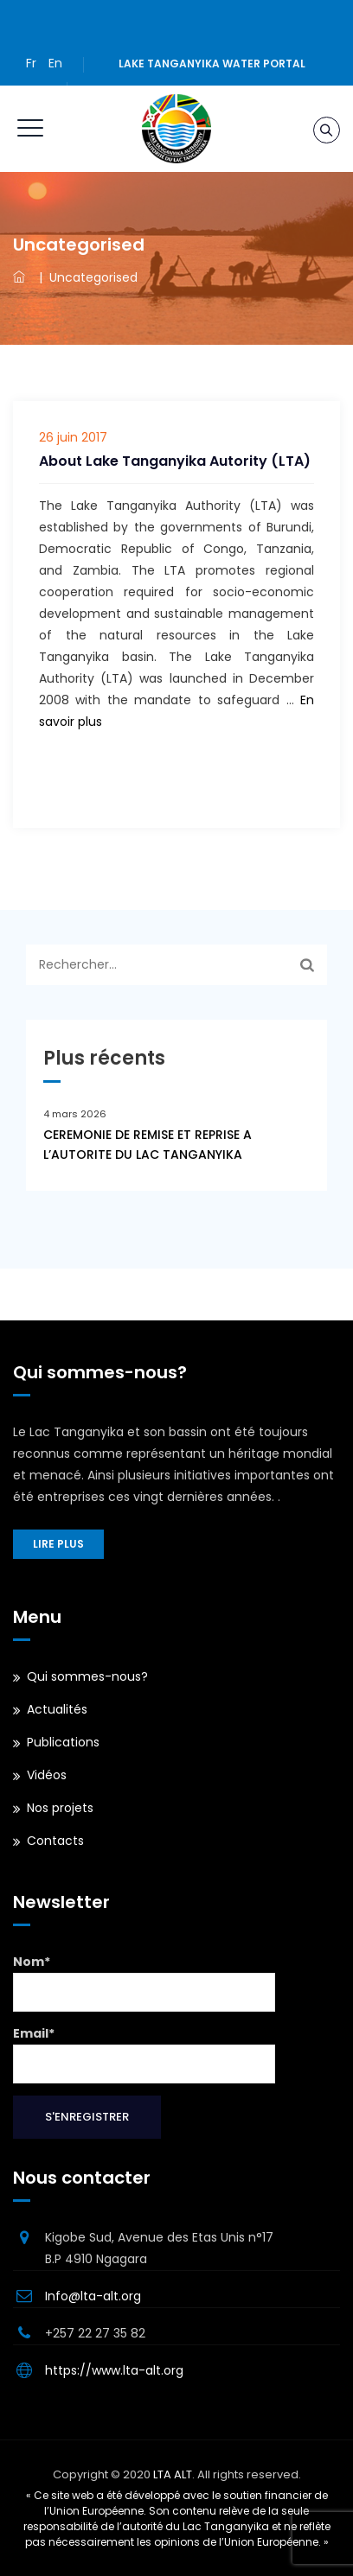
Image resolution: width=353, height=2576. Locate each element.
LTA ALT (172, 2474)
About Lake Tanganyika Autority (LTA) (175, 461)
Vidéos (47, 1775)
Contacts (55, 1840)
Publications (63, 1742)
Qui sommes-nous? (87, 1676)
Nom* (144, 1982)
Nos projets (60, 1807)
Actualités (57, 1709)
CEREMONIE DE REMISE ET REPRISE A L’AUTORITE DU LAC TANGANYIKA (147, 1144)
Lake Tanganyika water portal (212, 63)
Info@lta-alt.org (93, 2296)
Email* (144, 2054)
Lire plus (58, 1543)
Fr (31, 63)
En (55, 63)
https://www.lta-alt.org (114, 2370)
